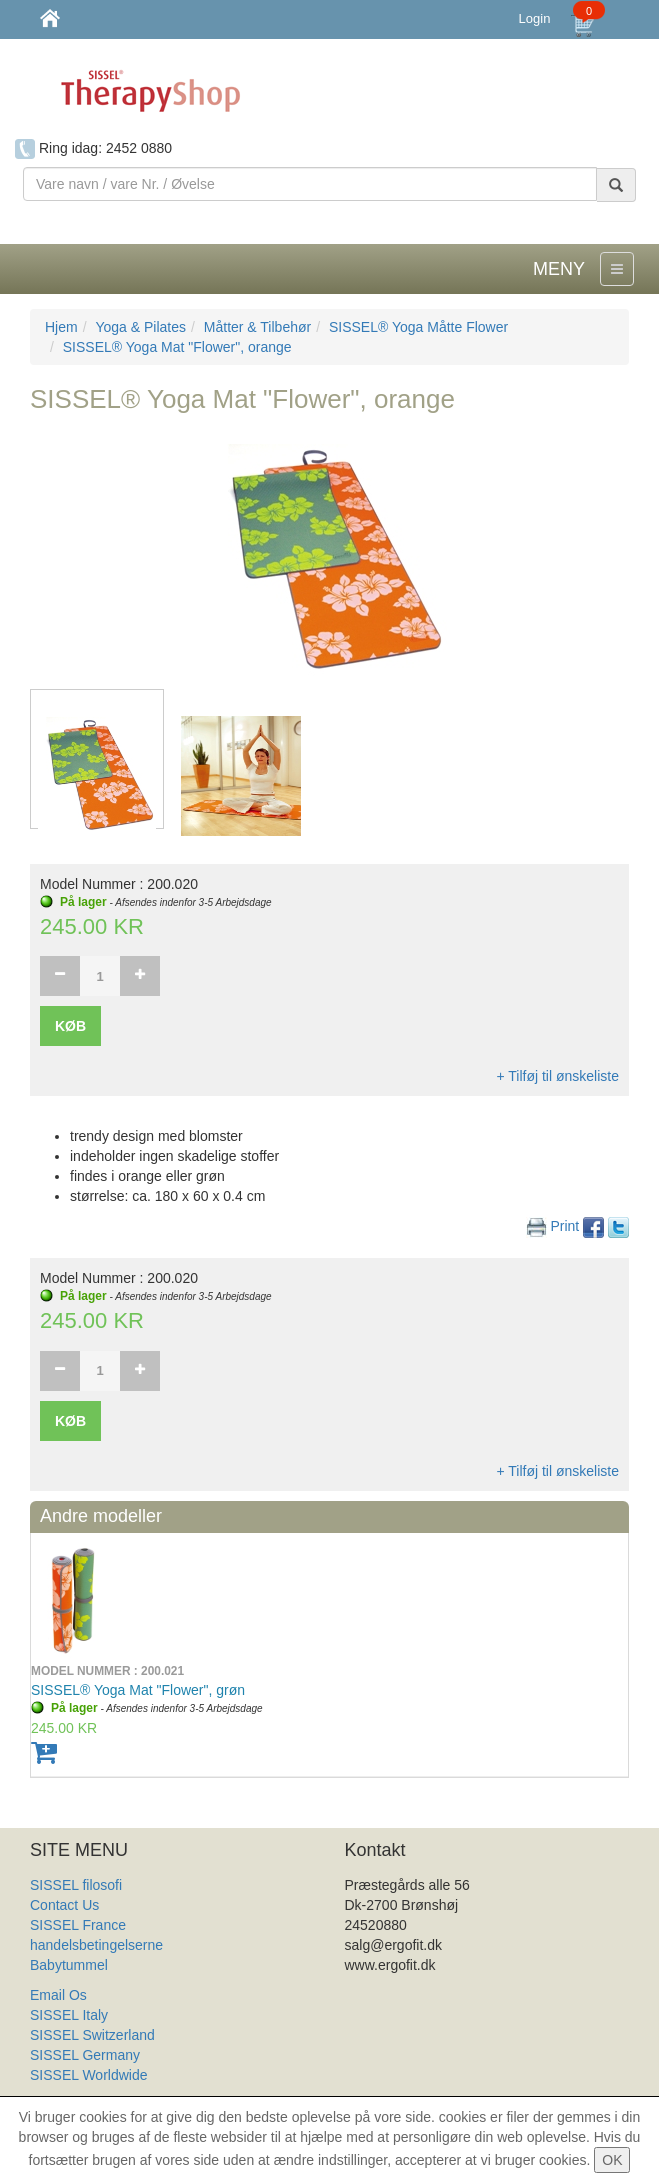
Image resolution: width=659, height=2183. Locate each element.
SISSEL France (78, 1925)
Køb (70, 1026)
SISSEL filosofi (76, 1885)
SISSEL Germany (85, 2055)
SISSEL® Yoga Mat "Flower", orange (177, 347)
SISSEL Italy (69, 2015)
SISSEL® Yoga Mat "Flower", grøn (138, 1690)
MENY (559, 269)
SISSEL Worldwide (89, 2075)
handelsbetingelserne (96, 1945)
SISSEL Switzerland (92, 2035)
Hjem (61, 327)
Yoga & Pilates (140, 327)
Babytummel (69, 1965)
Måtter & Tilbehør (257, 327)
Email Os (58, 1995)
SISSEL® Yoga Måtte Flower (418, 327)
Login (535, 18)
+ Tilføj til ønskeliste (557, 1076)
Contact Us (64, 1905)
